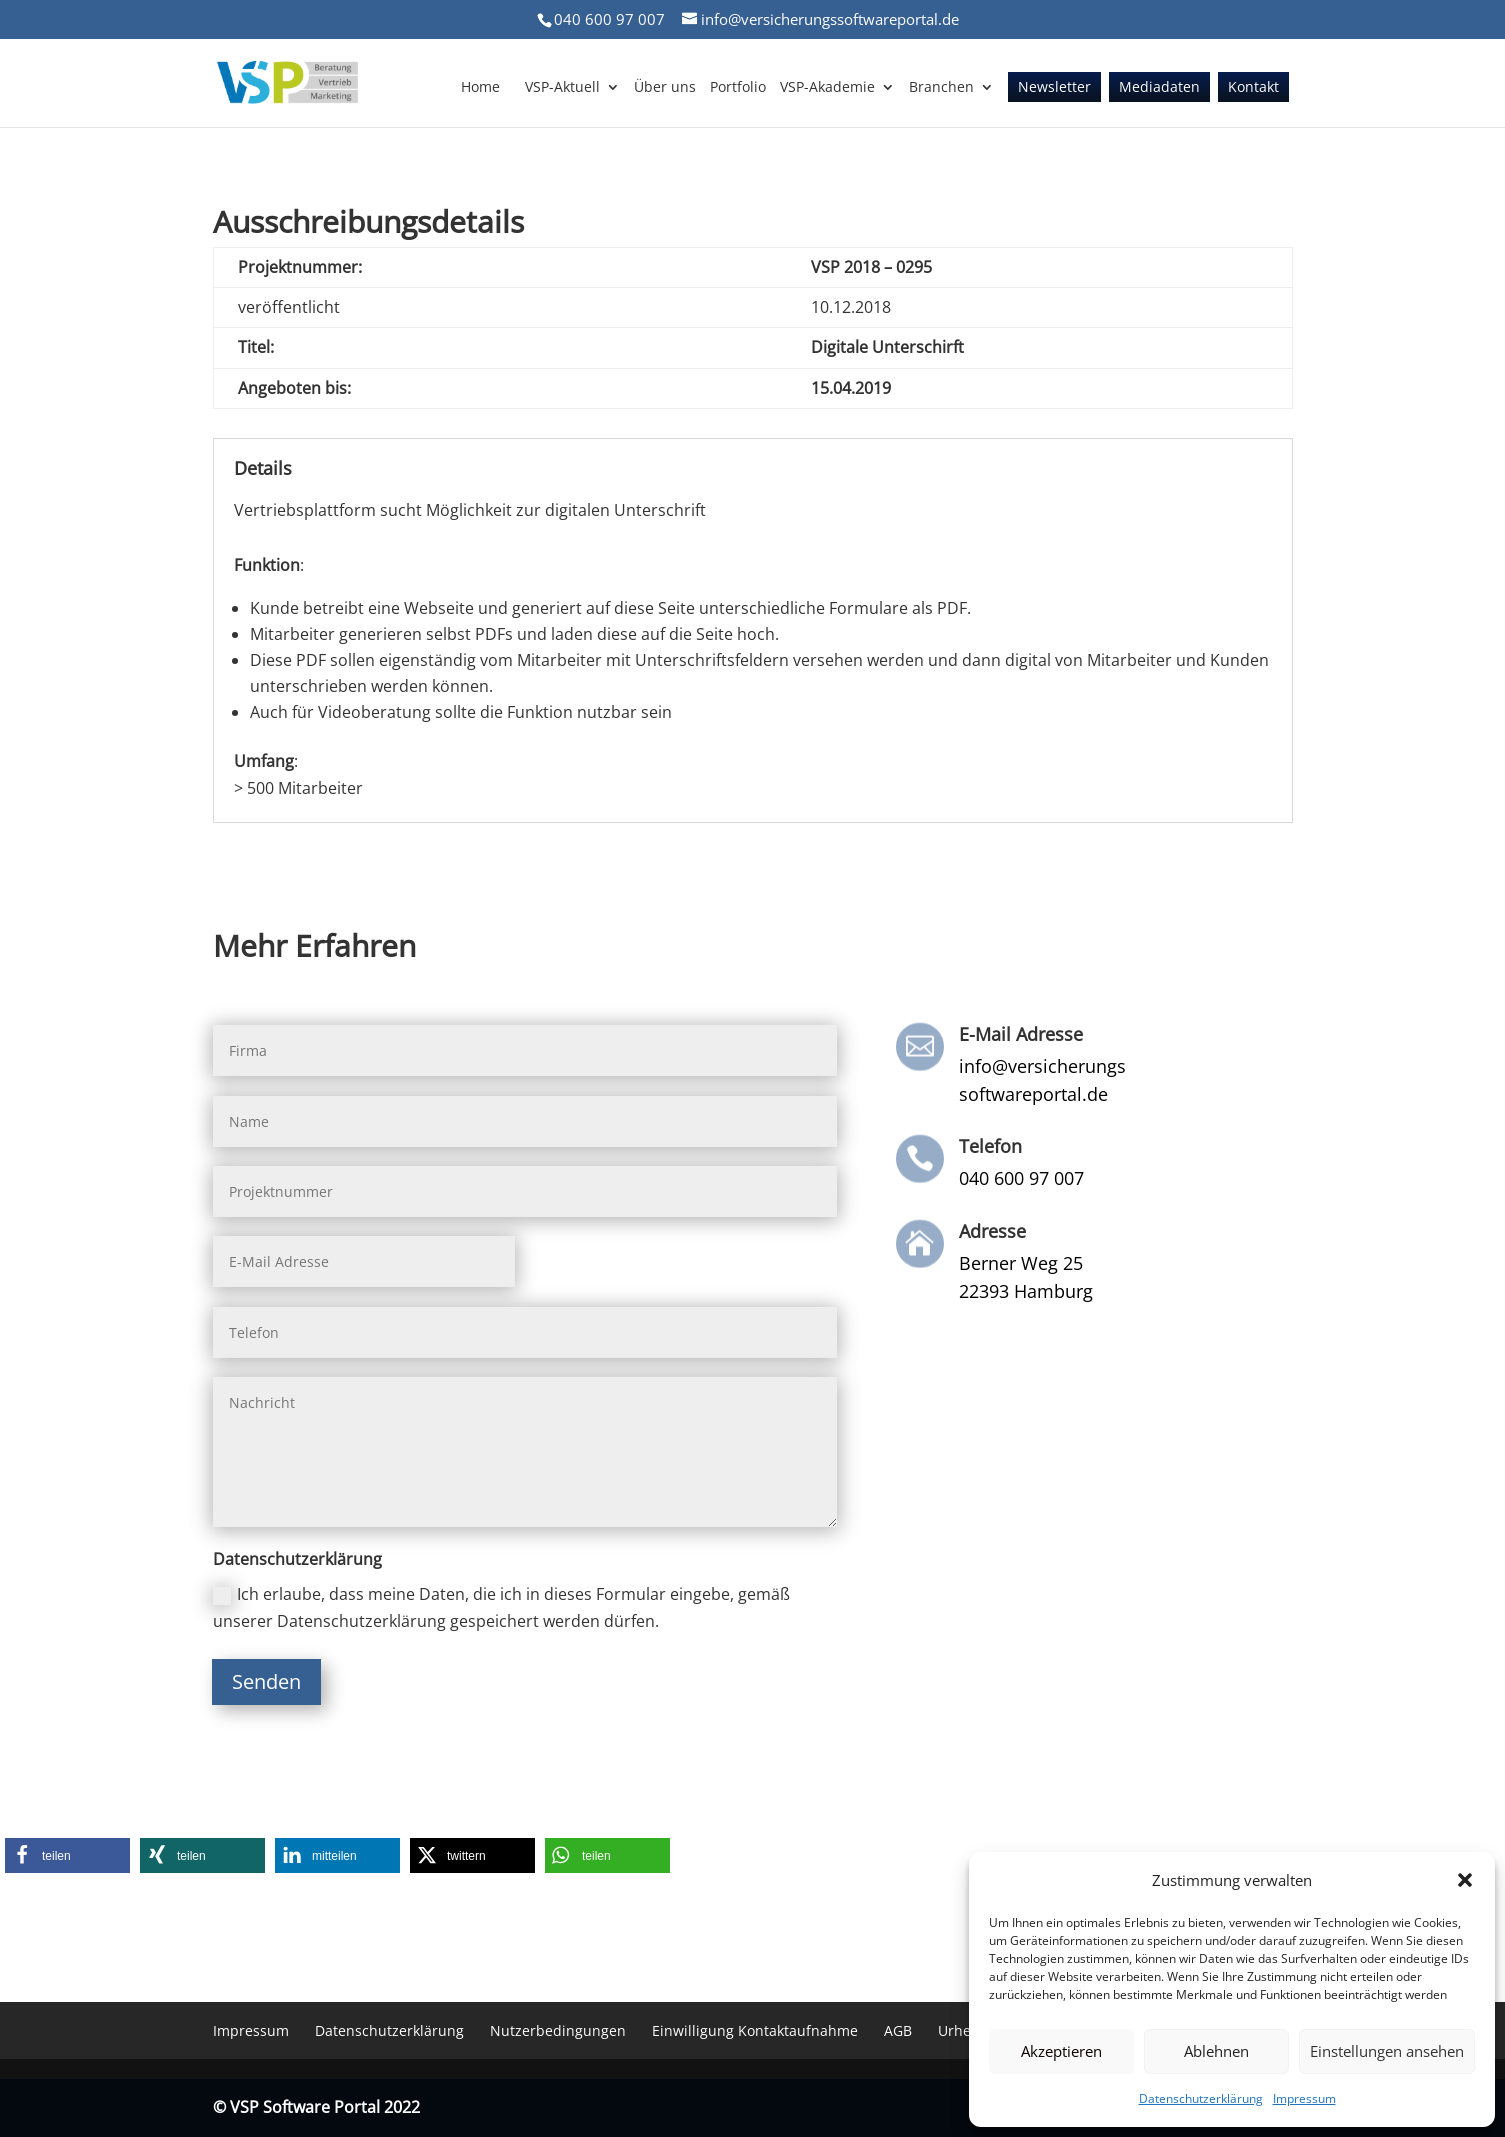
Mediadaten (1159, 88)
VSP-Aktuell (562, 88)
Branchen (941, 88)
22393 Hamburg (1026, 1291)
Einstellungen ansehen (1387, 2051)
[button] (1465, 1880)
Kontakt (1253, 88)
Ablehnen (1216, 2051)
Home (480, 88)
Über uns (665, 88)
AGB (898, 2030)
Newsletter (1054, 88)
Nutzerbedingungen (558, 2030)
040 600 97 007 (609, 19)
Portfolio (738, 88)
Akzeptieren (1061, 2051)
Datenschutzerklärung (1201, 2098)
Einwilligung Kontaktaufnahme (755, 2030)
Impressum (1304, 2098)
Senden (266, 1681)
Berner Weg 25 (1021, 1263)
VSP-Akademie (827, 88)
